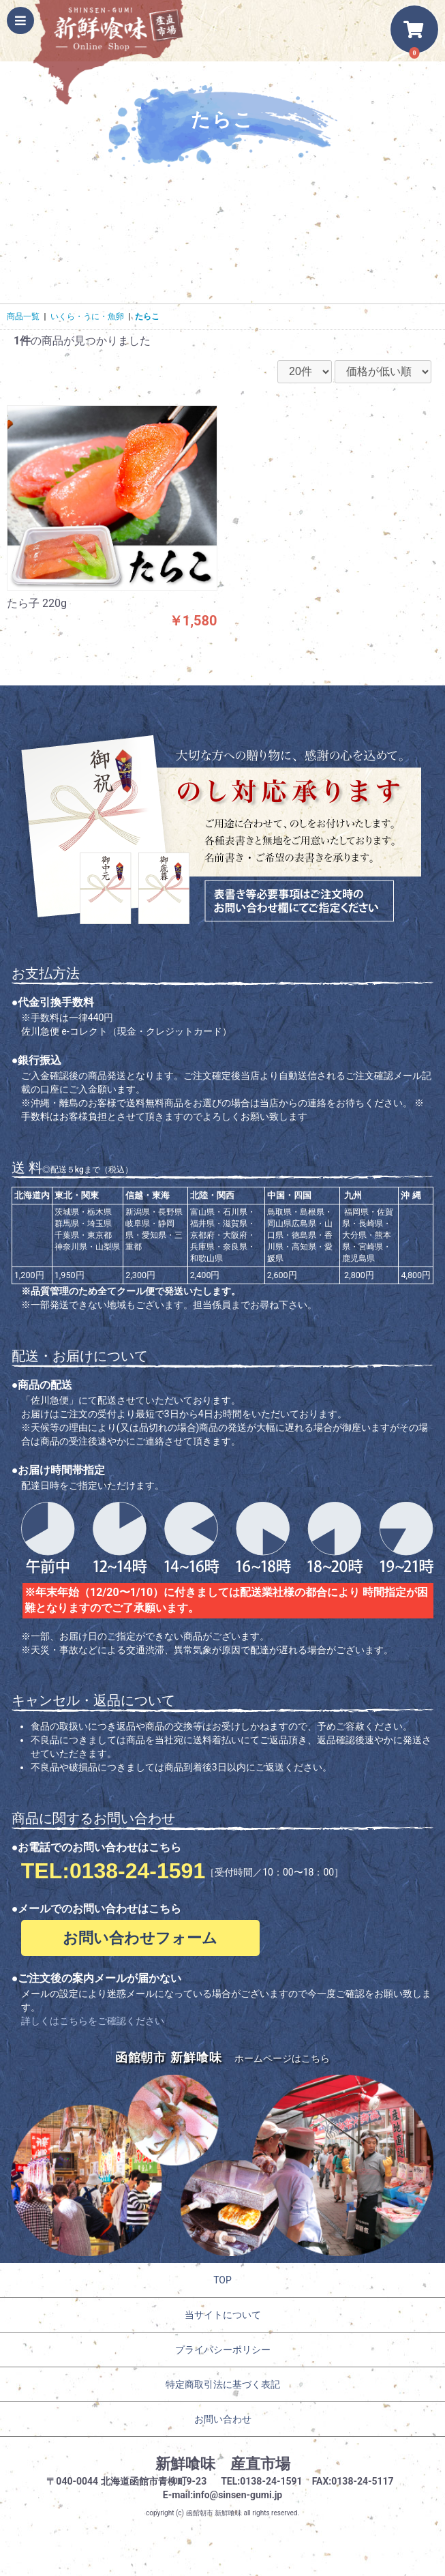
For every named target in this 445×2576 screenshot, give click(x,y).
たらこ (147, 316)
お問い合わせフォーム (140, 1937)
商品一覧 (23, 316)
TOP (222, 2280)
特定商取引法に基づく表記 (223, 2384)
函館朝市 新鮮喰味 (214, 2513)
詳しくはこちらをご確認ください (92, 2020)
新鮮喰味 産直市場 (222, 2463)
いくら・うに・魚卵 (87, 316)
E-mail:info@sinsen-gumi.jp (223, 2494)
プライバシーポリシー (223, 2349)
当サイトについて (223, 2314)
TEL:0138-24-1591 (113, 1871)
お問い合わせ (222, 2419)
